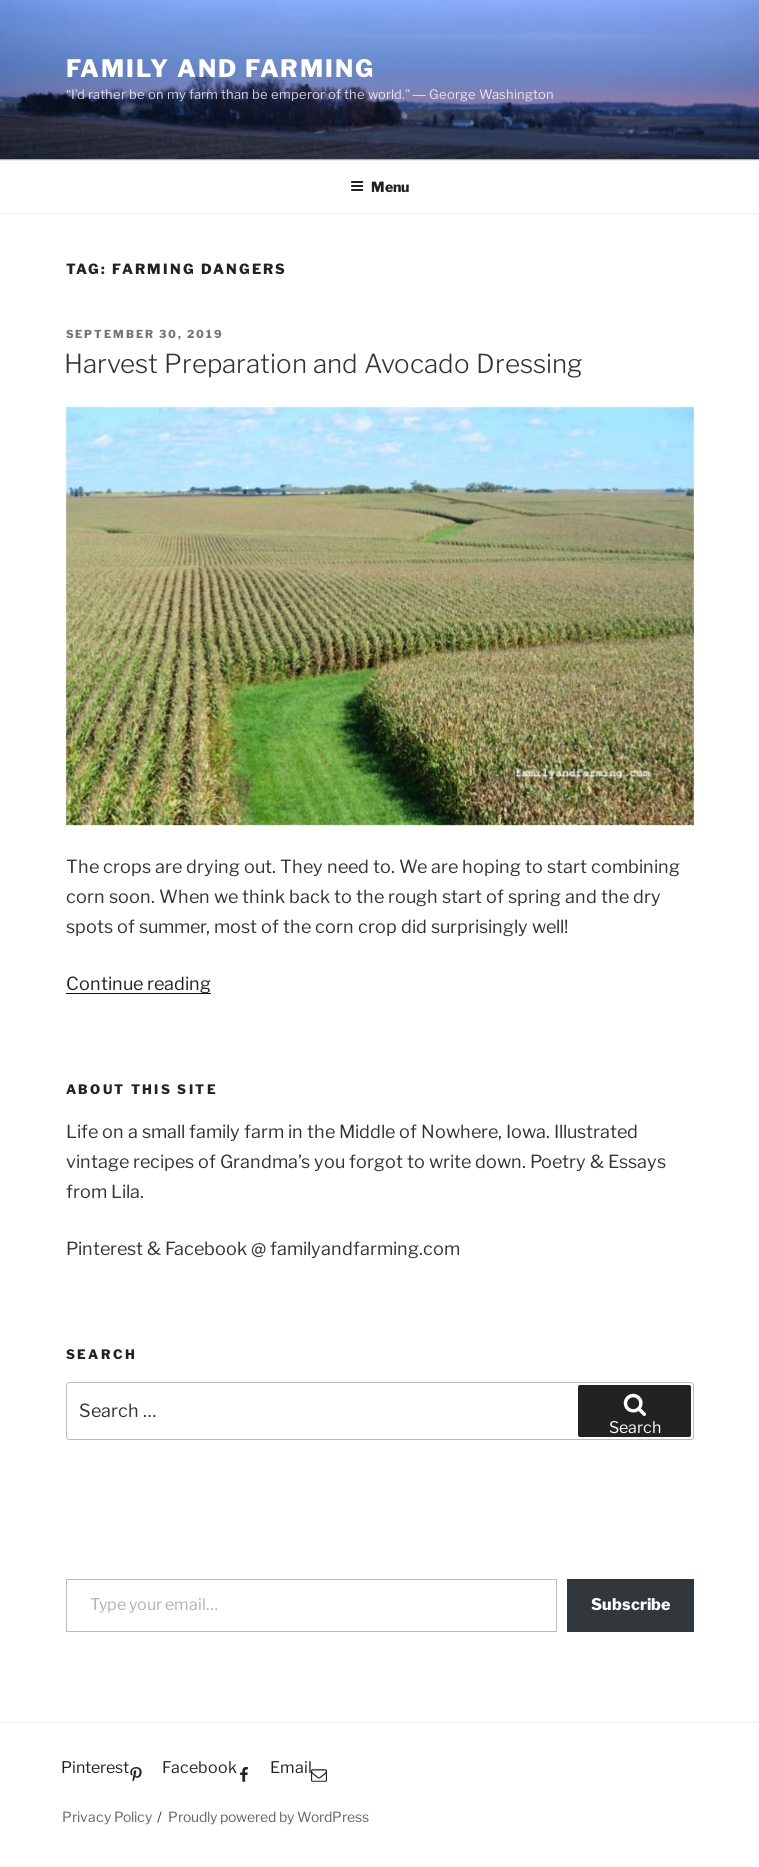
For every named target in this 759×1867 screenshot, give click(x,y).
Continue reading (138, 983)
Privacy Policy (107, 1816)
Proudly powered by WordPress (268, 1816)
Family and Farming (221, 68)
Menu (379, 186)
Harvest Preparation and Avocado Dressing (323, 363)
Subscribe (630, 1604)
